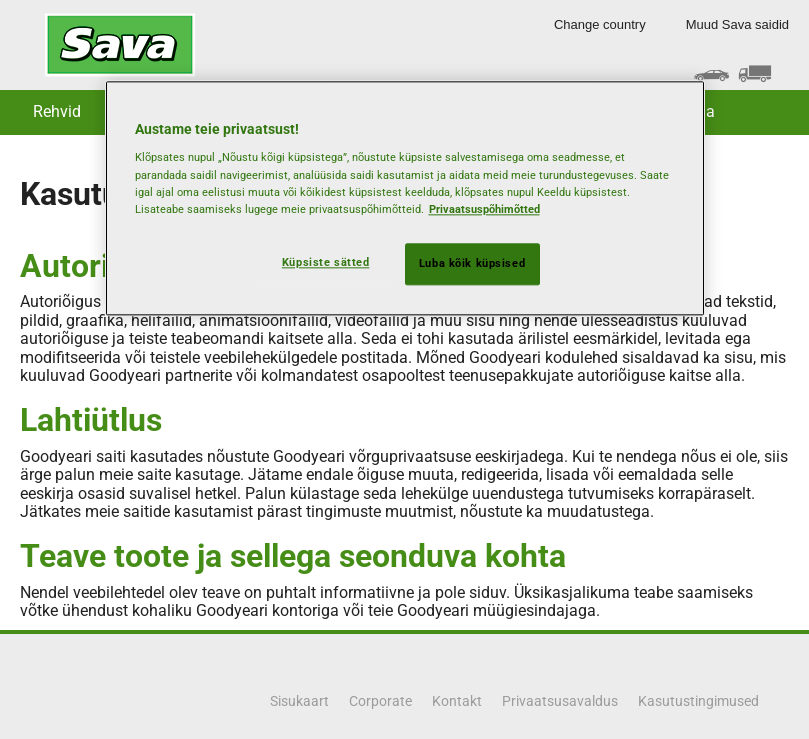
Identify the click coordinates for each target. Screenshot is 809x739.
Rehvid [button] (57, 111)
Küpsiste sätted (326, 262)
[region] (405, 198)
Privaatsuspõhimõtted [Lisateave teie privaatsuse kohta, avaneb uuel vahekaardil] (484, 209)
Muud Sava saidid (737, 24)
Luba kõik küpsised (472, 263)
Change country (600, 24)
